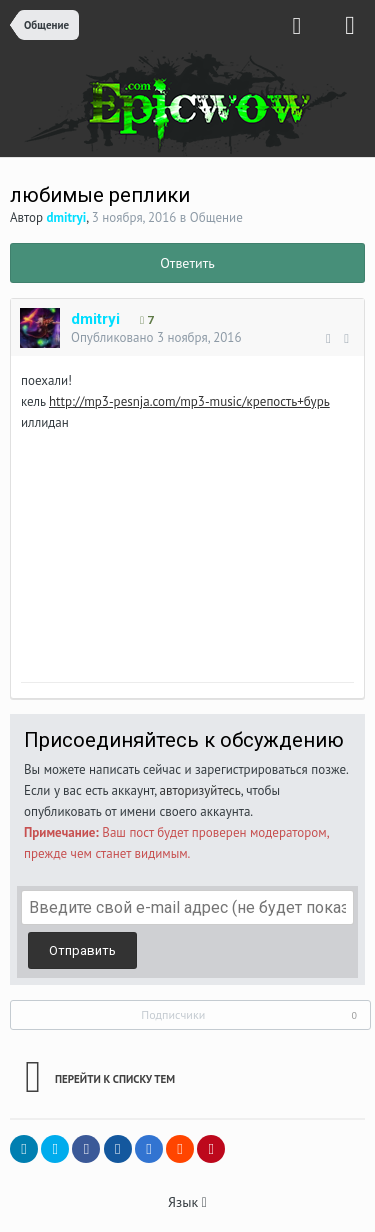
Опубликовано (156, 337)
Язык (187, 1202)
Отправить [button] (82, 950)
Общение (216, 217)
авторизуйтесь (200, 790)
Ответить (187, 263)
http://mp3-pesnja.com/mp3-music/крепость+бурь (189, 401)
